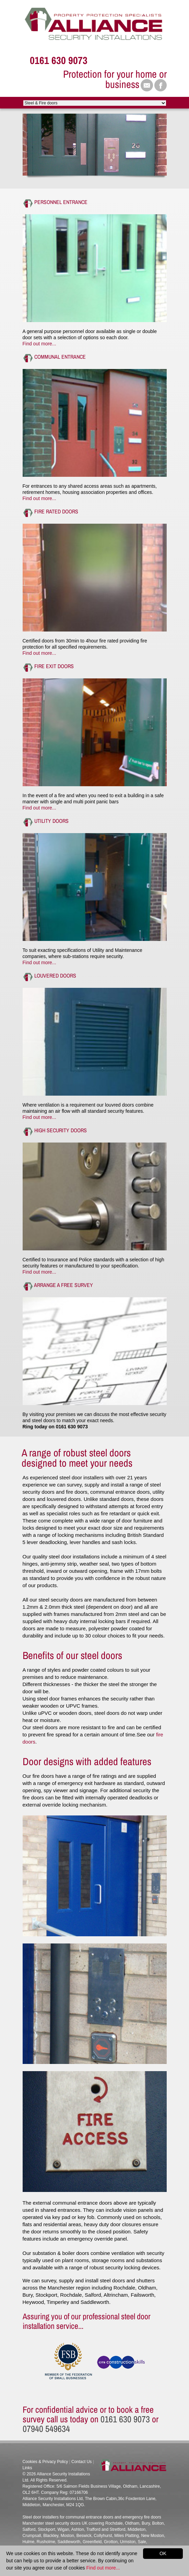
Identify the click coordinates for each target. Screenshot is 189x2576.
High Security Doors (60, 1130)
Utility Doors (51, 821)
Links (27, 2467)
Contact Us (81, 2461)
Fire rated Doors (56, 511)
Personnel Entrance (60, 202)
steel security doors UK (66, 2523)
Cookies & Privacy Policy (45, 2461)
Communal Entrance (60, 356)
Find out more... (39, 343)
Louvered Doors (55, 975)
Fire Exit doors (54, 666)
